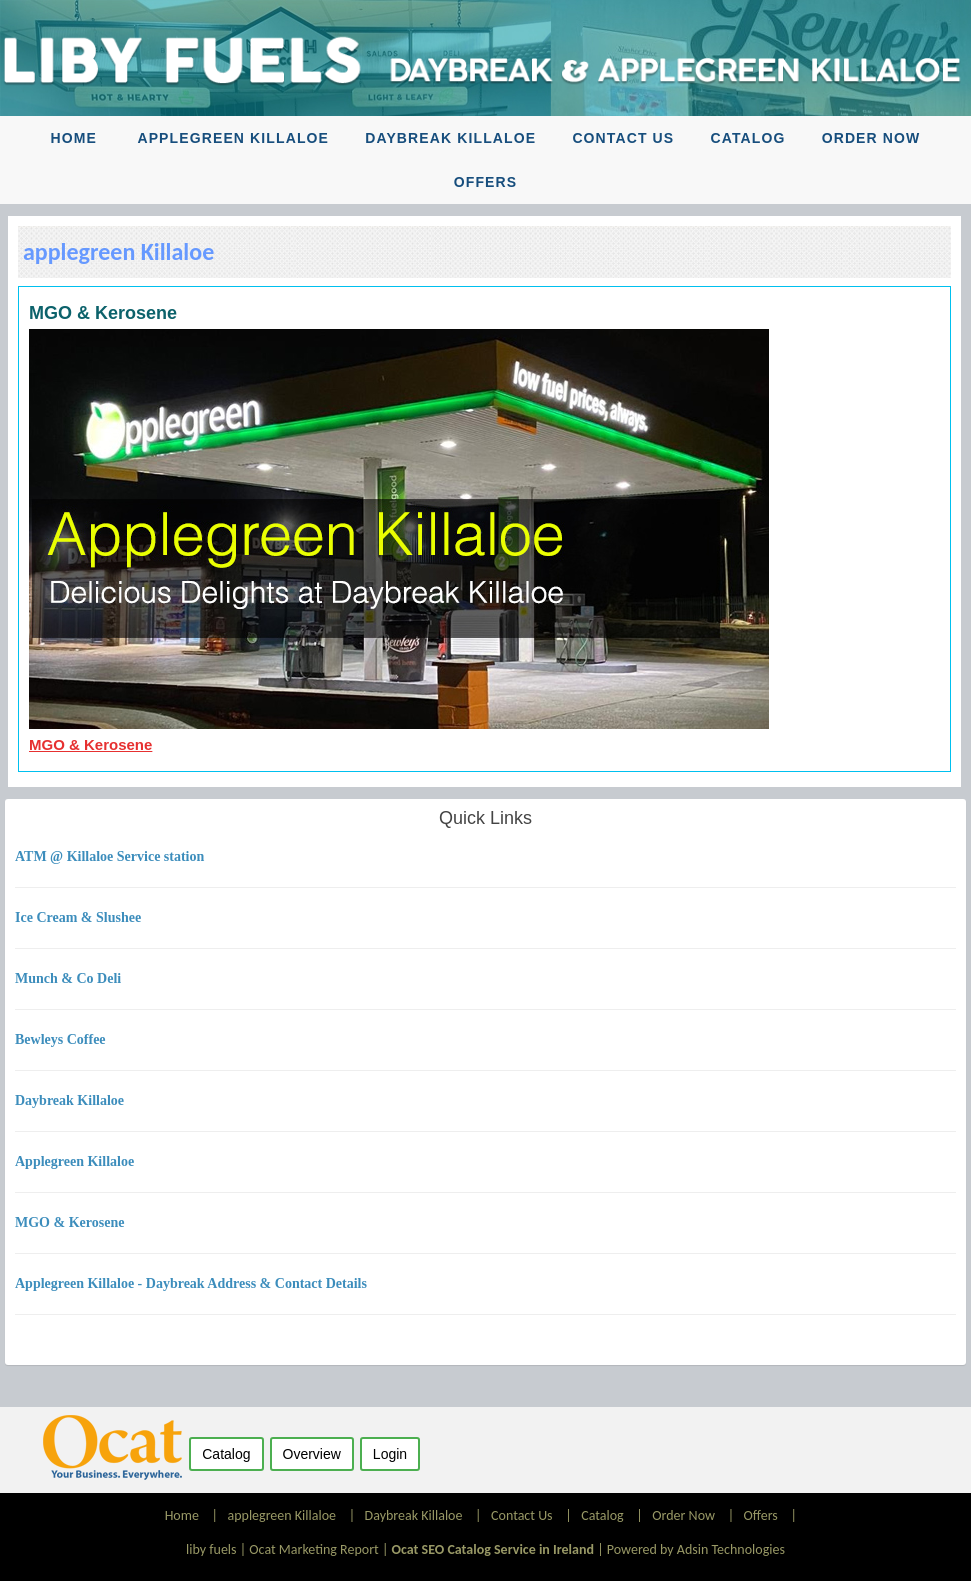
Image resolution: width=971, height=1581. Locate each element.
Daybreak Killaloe (450, 138)
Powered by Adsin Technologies (696, 1549)
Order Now (871, 138)
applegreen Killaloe (233, 138)
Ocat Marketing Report (313, 1549)
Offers (486, 182)
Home (74, 138)
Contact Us (623, 138)
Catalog (747, 138)
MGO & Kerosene (90, 744)
